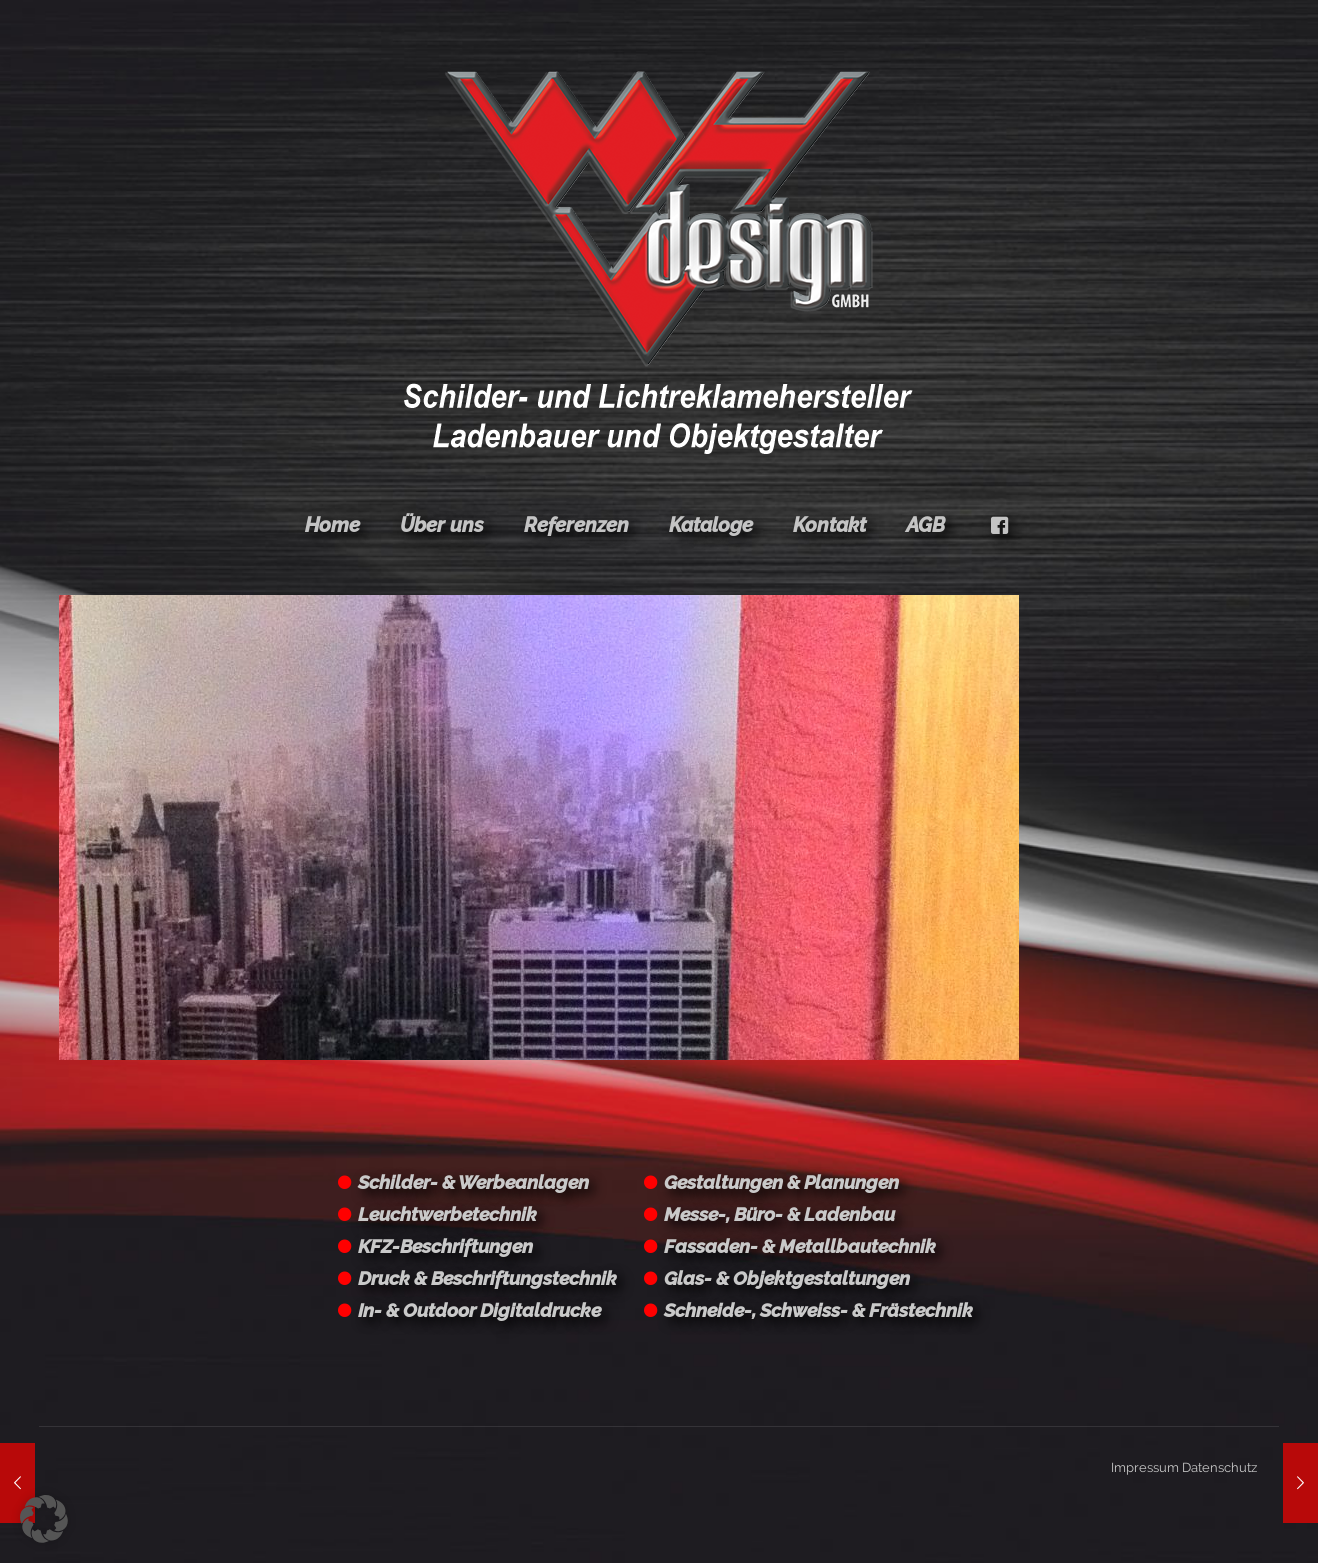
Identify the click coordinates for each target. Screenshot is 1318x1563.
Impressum (1145, 1467)
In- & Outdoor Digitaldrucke (479, 1310)
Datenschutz (1219, 1467)
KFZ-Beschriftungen (445, 1246)
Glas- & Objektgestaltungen (787, 1278)
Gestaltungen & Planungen (781, 1182)
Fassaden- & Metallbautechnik (800, 1246)
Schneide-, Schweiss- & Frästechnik (818, 1310)
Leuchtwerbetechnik (447, 1214)
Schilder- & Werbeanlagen (473, 1182)
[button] (44, 1519)
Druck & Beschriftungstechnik (487, 1278)
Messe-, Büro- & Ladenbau (779, 1214)
